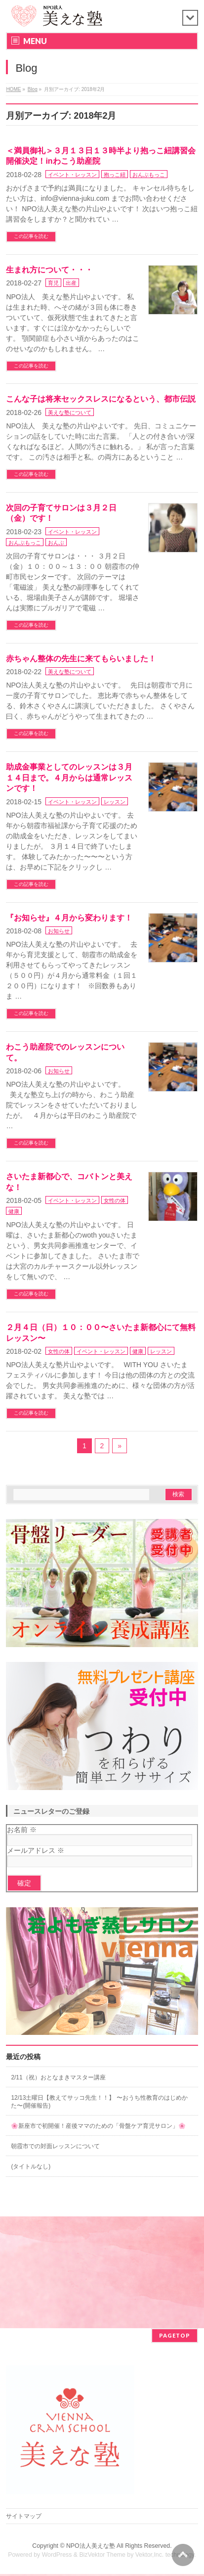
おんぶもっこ (148, 175)
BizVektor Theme (102, 2555)
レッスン (114, 802)
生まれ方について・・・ (49, 270)
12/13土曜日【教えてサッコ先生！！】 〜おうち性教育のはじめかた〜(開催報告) (99, 2101)
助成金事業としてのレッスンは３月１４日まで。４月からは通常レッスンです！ (69, 777)
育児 (53, 283)
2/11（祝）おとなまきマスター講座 (58, 2077)
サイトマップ (23, 2517)
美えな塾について (69, 412)
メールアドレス (35, 1850)
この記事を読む (31, 236)
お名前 (22, 1830)
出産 (71, 283)
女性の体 (114, 1200)
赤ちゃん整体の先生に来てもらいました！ (81, 658)
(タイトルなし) (30, 2166)
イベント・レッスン (72, 175)
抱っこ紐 (114, 175)
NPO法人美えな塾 (90, 2546)
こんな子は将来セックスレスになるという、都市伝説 (101, 399)
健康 (13, 1211)
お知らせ (59, 931)
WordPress (57, 2555)
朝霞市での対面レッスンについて (55, 2146)
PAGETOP (174, 2336)
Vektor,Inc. (149, 2555)
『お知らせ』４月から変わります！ (69, 918)
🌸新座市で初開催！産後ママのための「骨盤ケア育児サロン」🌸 (98, 2125)
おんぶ (56, 543)
